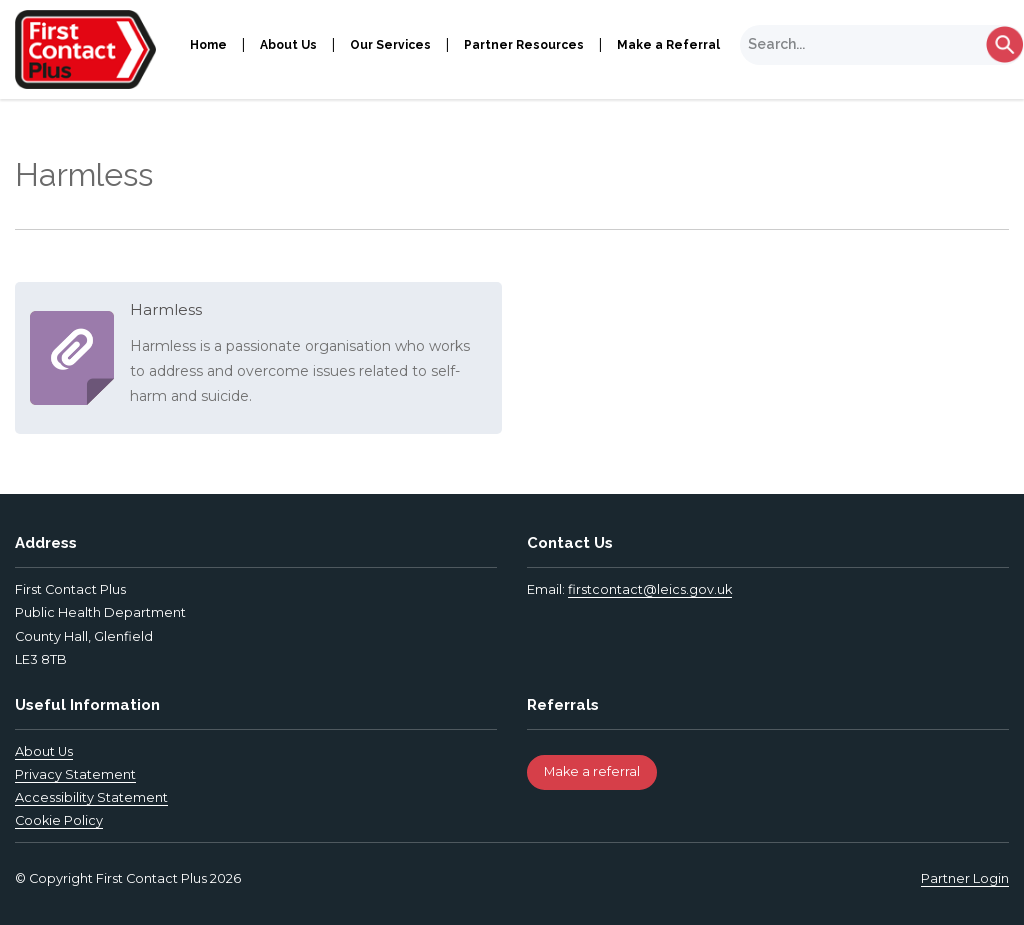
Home (208, 45)
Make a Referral (668, 45)
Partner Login (965, 878)
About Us (288, 45)
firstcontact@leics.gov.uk (650, 589)
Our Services (390, 45)
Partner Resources (524, 45)
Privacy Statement (75, 774)
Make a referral (592, 771)
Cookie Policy (59, 820)
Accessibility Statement (91, 797)
